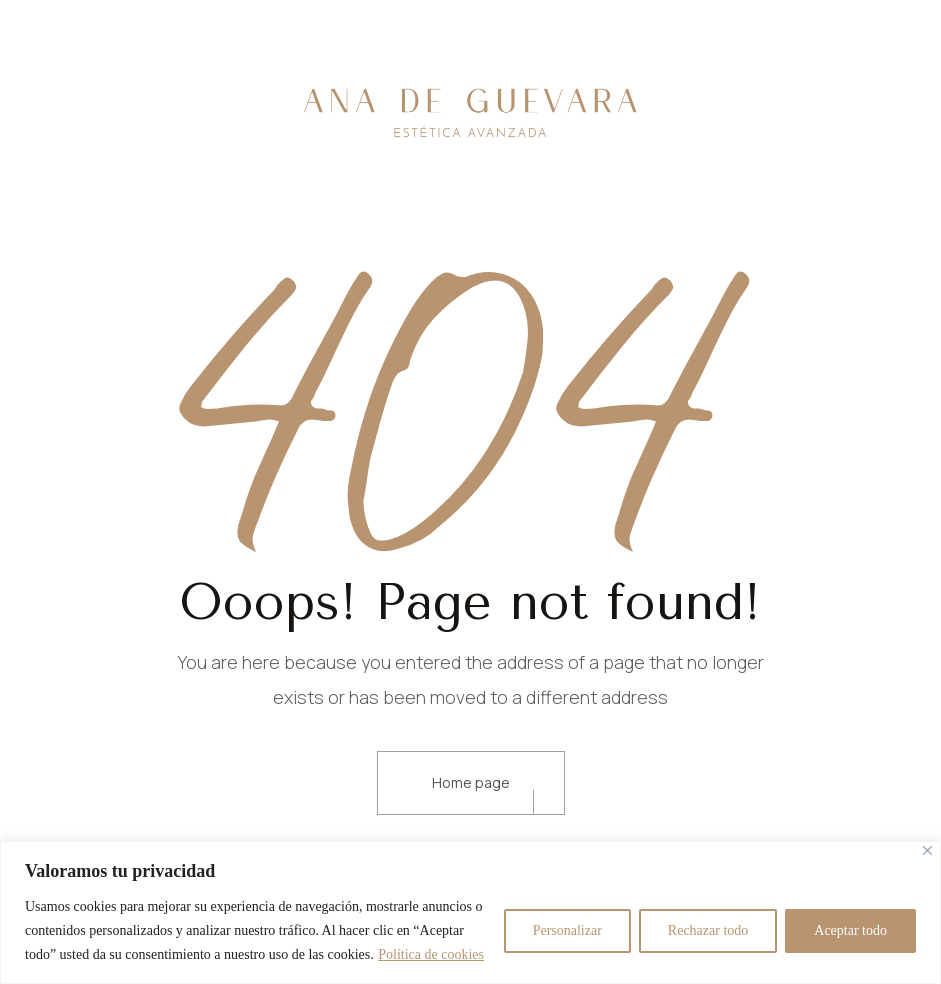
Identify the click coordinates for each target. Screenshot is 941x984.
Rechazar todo (708, 930)
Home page (471, 782)
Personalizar (567, 930)
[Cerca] (927, 850)
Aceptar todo (850, 930)
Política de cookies (431, 954)
